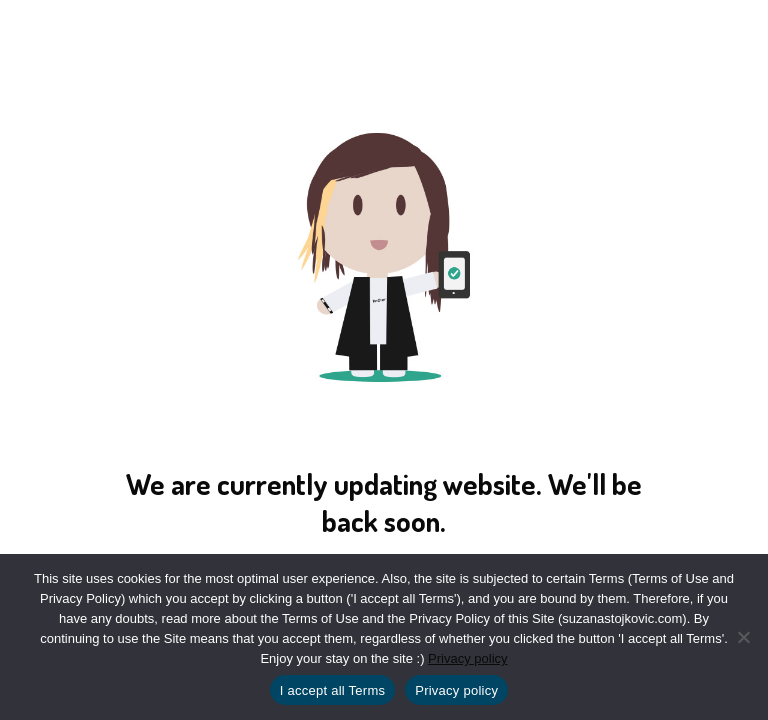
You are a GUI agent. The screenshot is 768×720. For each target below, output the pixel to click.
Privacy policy (467, 658)
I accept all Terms (332, 690)
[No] (743, 637)
